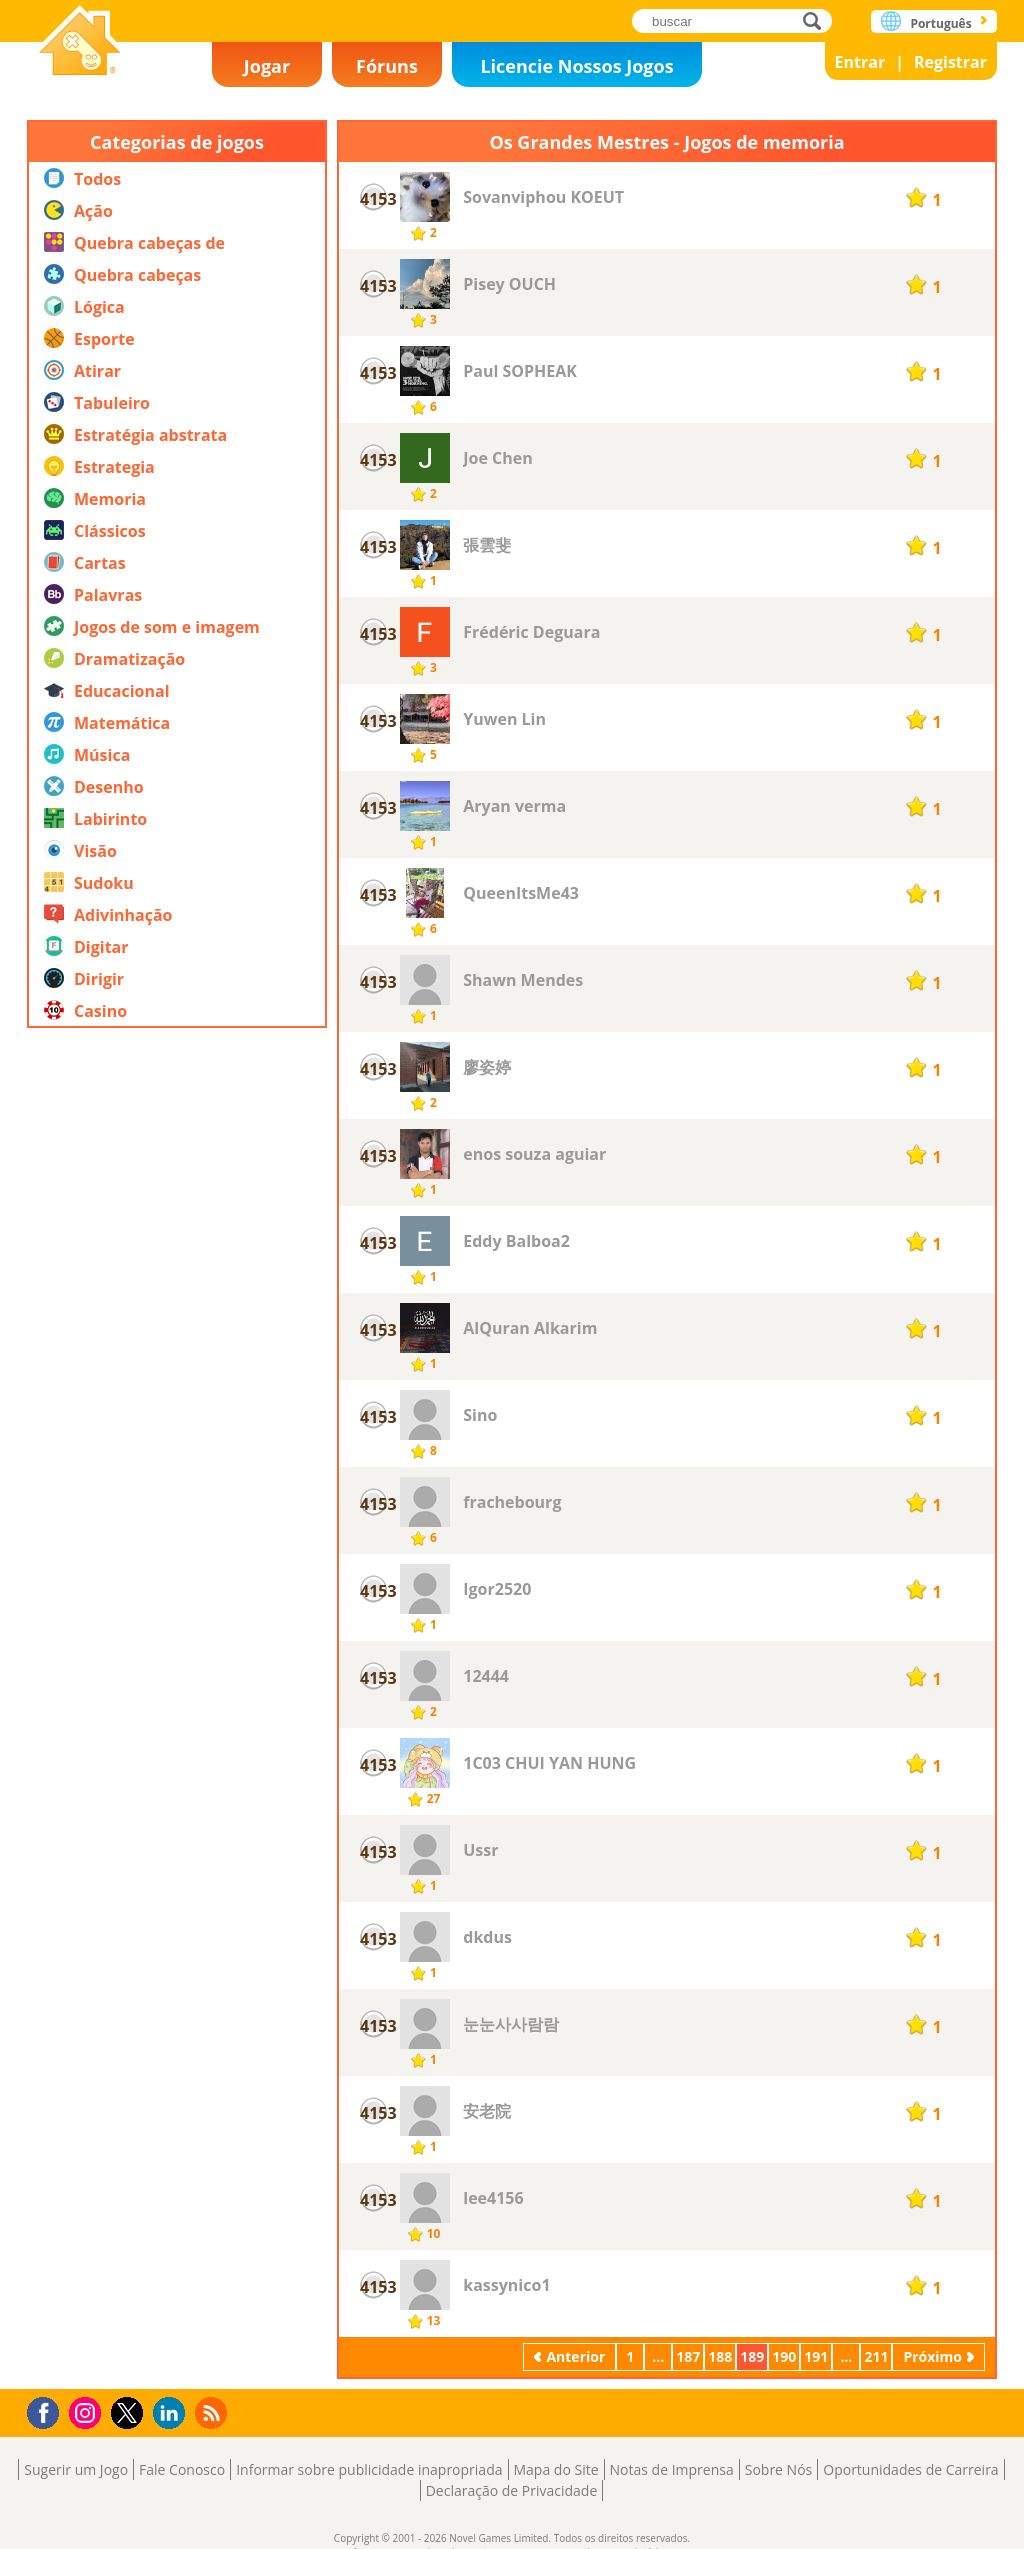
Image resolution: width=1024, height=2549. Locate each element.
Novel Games (80, 42)
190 (784, 2356)
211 (876, 2356)
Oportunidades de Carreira (910, 2469)
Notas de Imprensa (672, 2469)
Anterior (575, 2356)
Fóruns (387, 66)
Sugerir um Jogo (76, 2469)
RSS (213, 2412)
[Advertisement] (177, 1644)
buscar (817, 20)
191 (816, 2356)
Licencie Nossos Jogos (576, 66)
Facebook (48, 2410)
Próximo (932, 2356)
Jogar (267, 66)
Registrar (950, 62)
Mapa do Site (556, 2469)
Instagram (88, 2411)
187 (688, 2356)
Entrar (860, 62)
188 (720, 2356)
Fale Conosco (182, 2469)
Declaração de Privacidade (512, 2490)
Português (940, 23)
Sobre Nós (779, 2469)
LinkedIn (172, 2413)
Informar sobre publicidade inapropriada (369, 2469)
